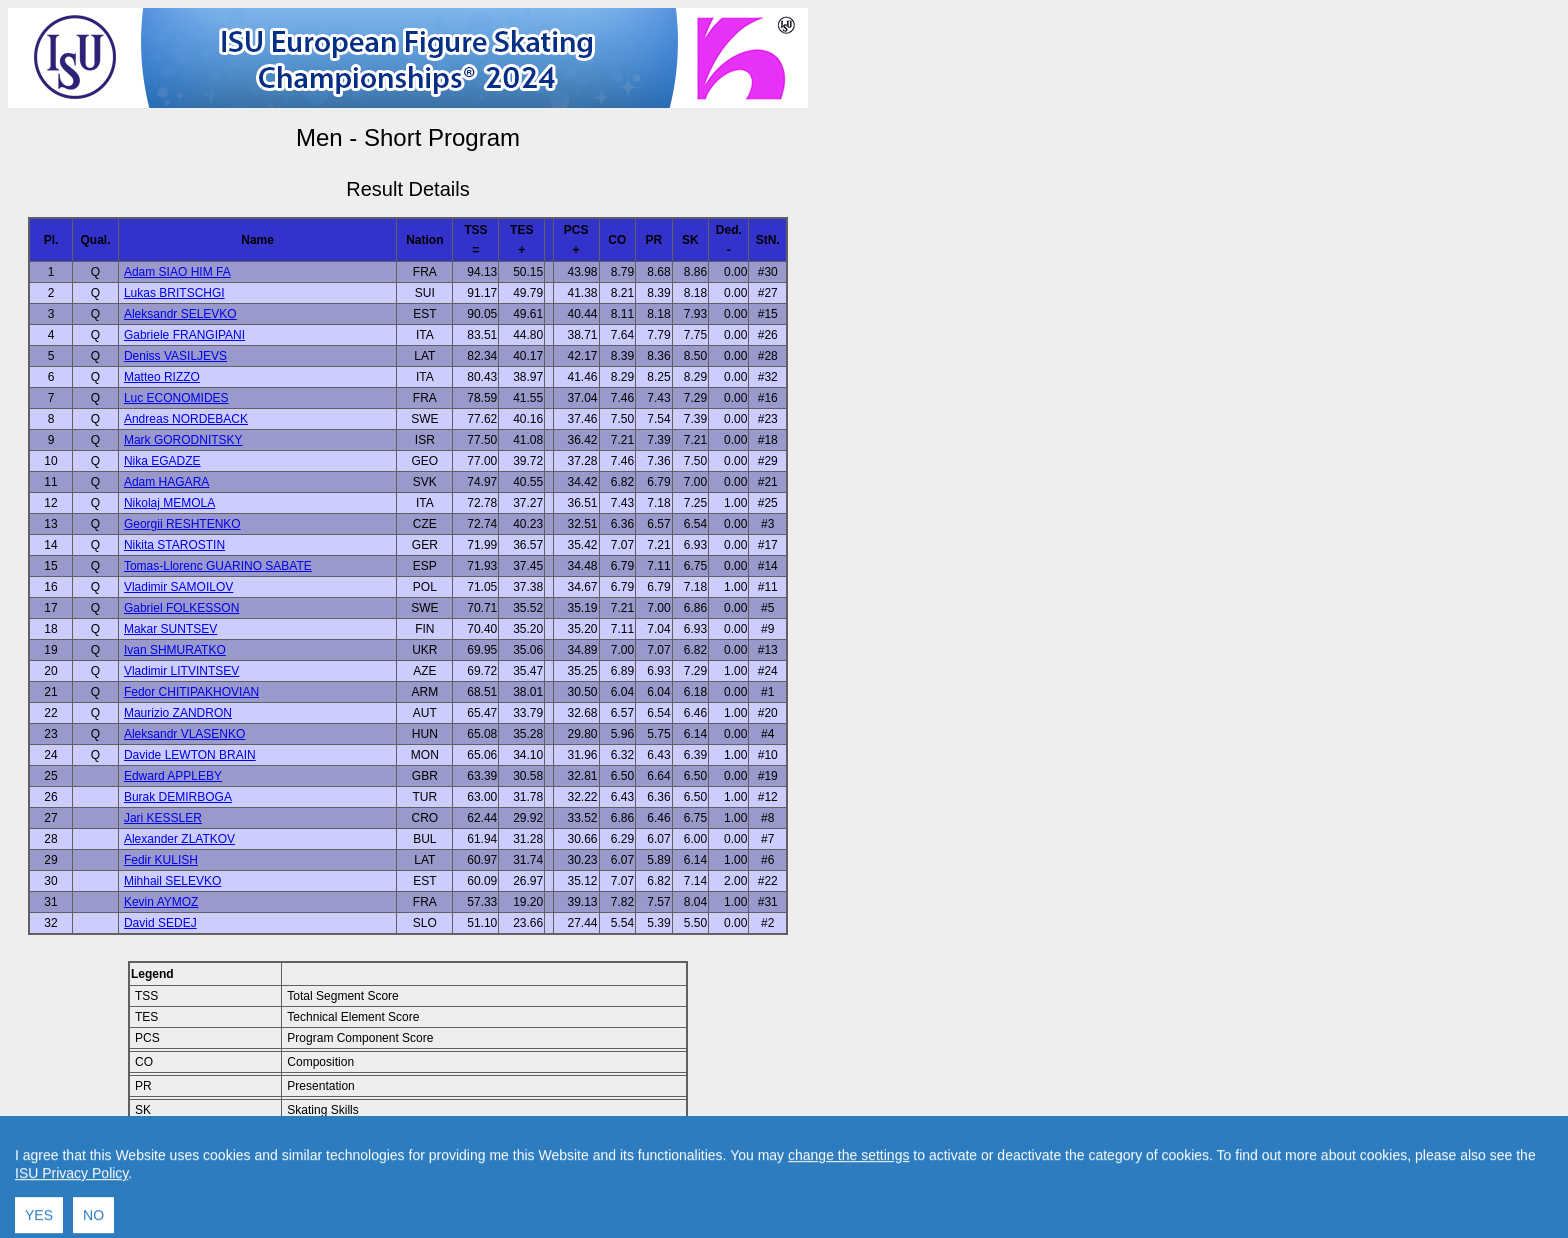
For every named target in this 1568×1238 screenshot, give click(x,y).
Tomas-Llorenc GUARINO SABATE (218, 566)
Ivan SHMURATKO (175, 650)
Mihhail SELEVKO (172, 881)
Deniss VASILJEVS (175, 356)
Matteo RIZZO (162, 377)
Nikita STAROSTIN (174, 545)
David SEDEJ (160, 923)
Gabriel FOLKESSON (181, 608)
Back (238, 1179)
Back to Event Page (155, 1179)
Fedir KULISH (161, 860)
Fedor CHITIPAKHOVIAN (191, 692)
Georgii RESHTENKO (182, 524)
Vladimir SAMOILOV (178, 587)
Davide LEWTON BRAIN (190, 755)
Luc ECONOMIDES (176, 398)
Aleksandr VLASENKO (184, 734)
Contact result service (479, 1179)
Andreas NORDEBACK (186, 419)
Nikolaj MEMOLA (169, 503)
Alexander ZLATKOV (179, 839)
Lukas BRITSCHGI (174, 293)
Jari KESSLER (163, 818)
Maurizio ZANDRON (178, 713)
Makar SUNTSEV (170, 629)
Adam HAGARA (166, 482)
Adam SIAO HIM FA (177, 272)
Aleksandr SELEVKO (180, 314)
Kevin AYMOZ (161, 902)
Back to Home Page (322, 1179)
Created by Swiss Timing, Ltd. (633, 1179)
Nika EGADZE (162, 461)
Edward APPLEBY (173, 776)
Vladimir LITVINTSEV (181, 671)
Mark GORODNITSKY (183, 440)
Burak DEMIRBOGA (178, 797)
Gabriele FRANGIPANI (184, 335)
